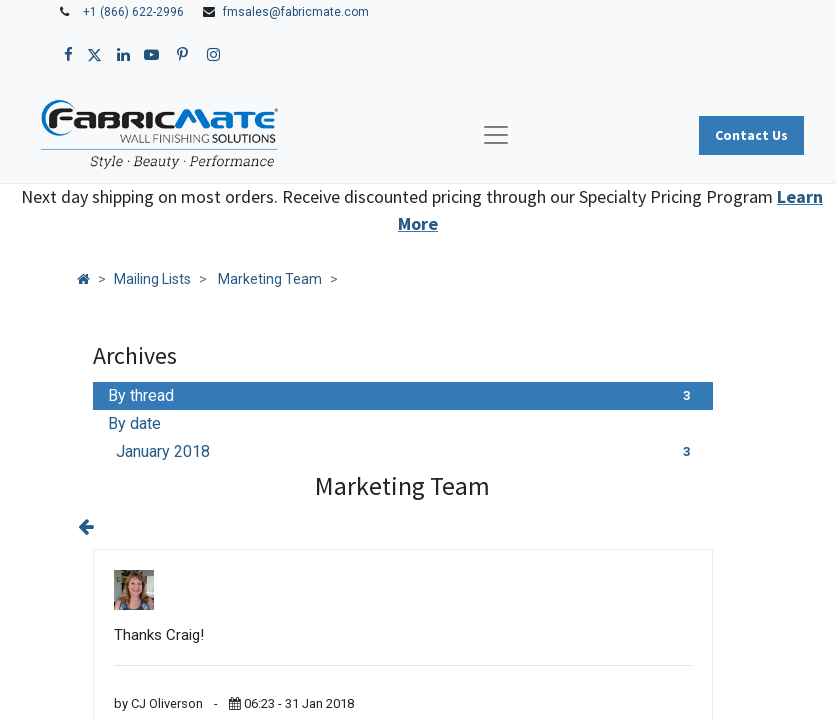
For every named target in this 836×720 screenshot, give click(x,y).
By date (134, 423)
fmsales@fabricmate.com (296, 12)
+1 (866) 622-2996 (133, 12)
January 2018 (407, 452)
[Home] (83, 279)
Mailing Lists (152, 279)
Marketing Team (270, 279)
